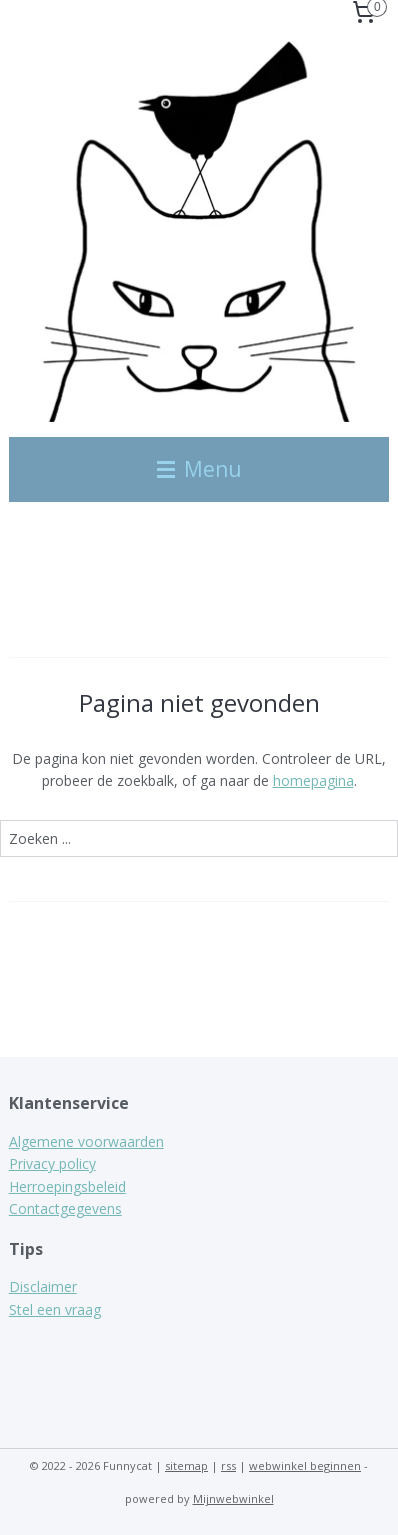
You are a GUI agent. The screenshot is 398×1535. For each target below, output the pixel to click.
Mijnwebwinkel (233, 1498)
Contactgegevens (65, 1208)
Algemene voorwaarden (86, 1141)
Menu (199, 469)
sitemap (186, 1465)
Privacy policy (52, 1163)
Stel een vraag (55, 1309)
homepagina (313, 780)
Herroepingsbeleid (67, 1186)
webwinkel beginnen (305, 1465)
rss (228, 1465)
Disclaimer (43, 1286)
